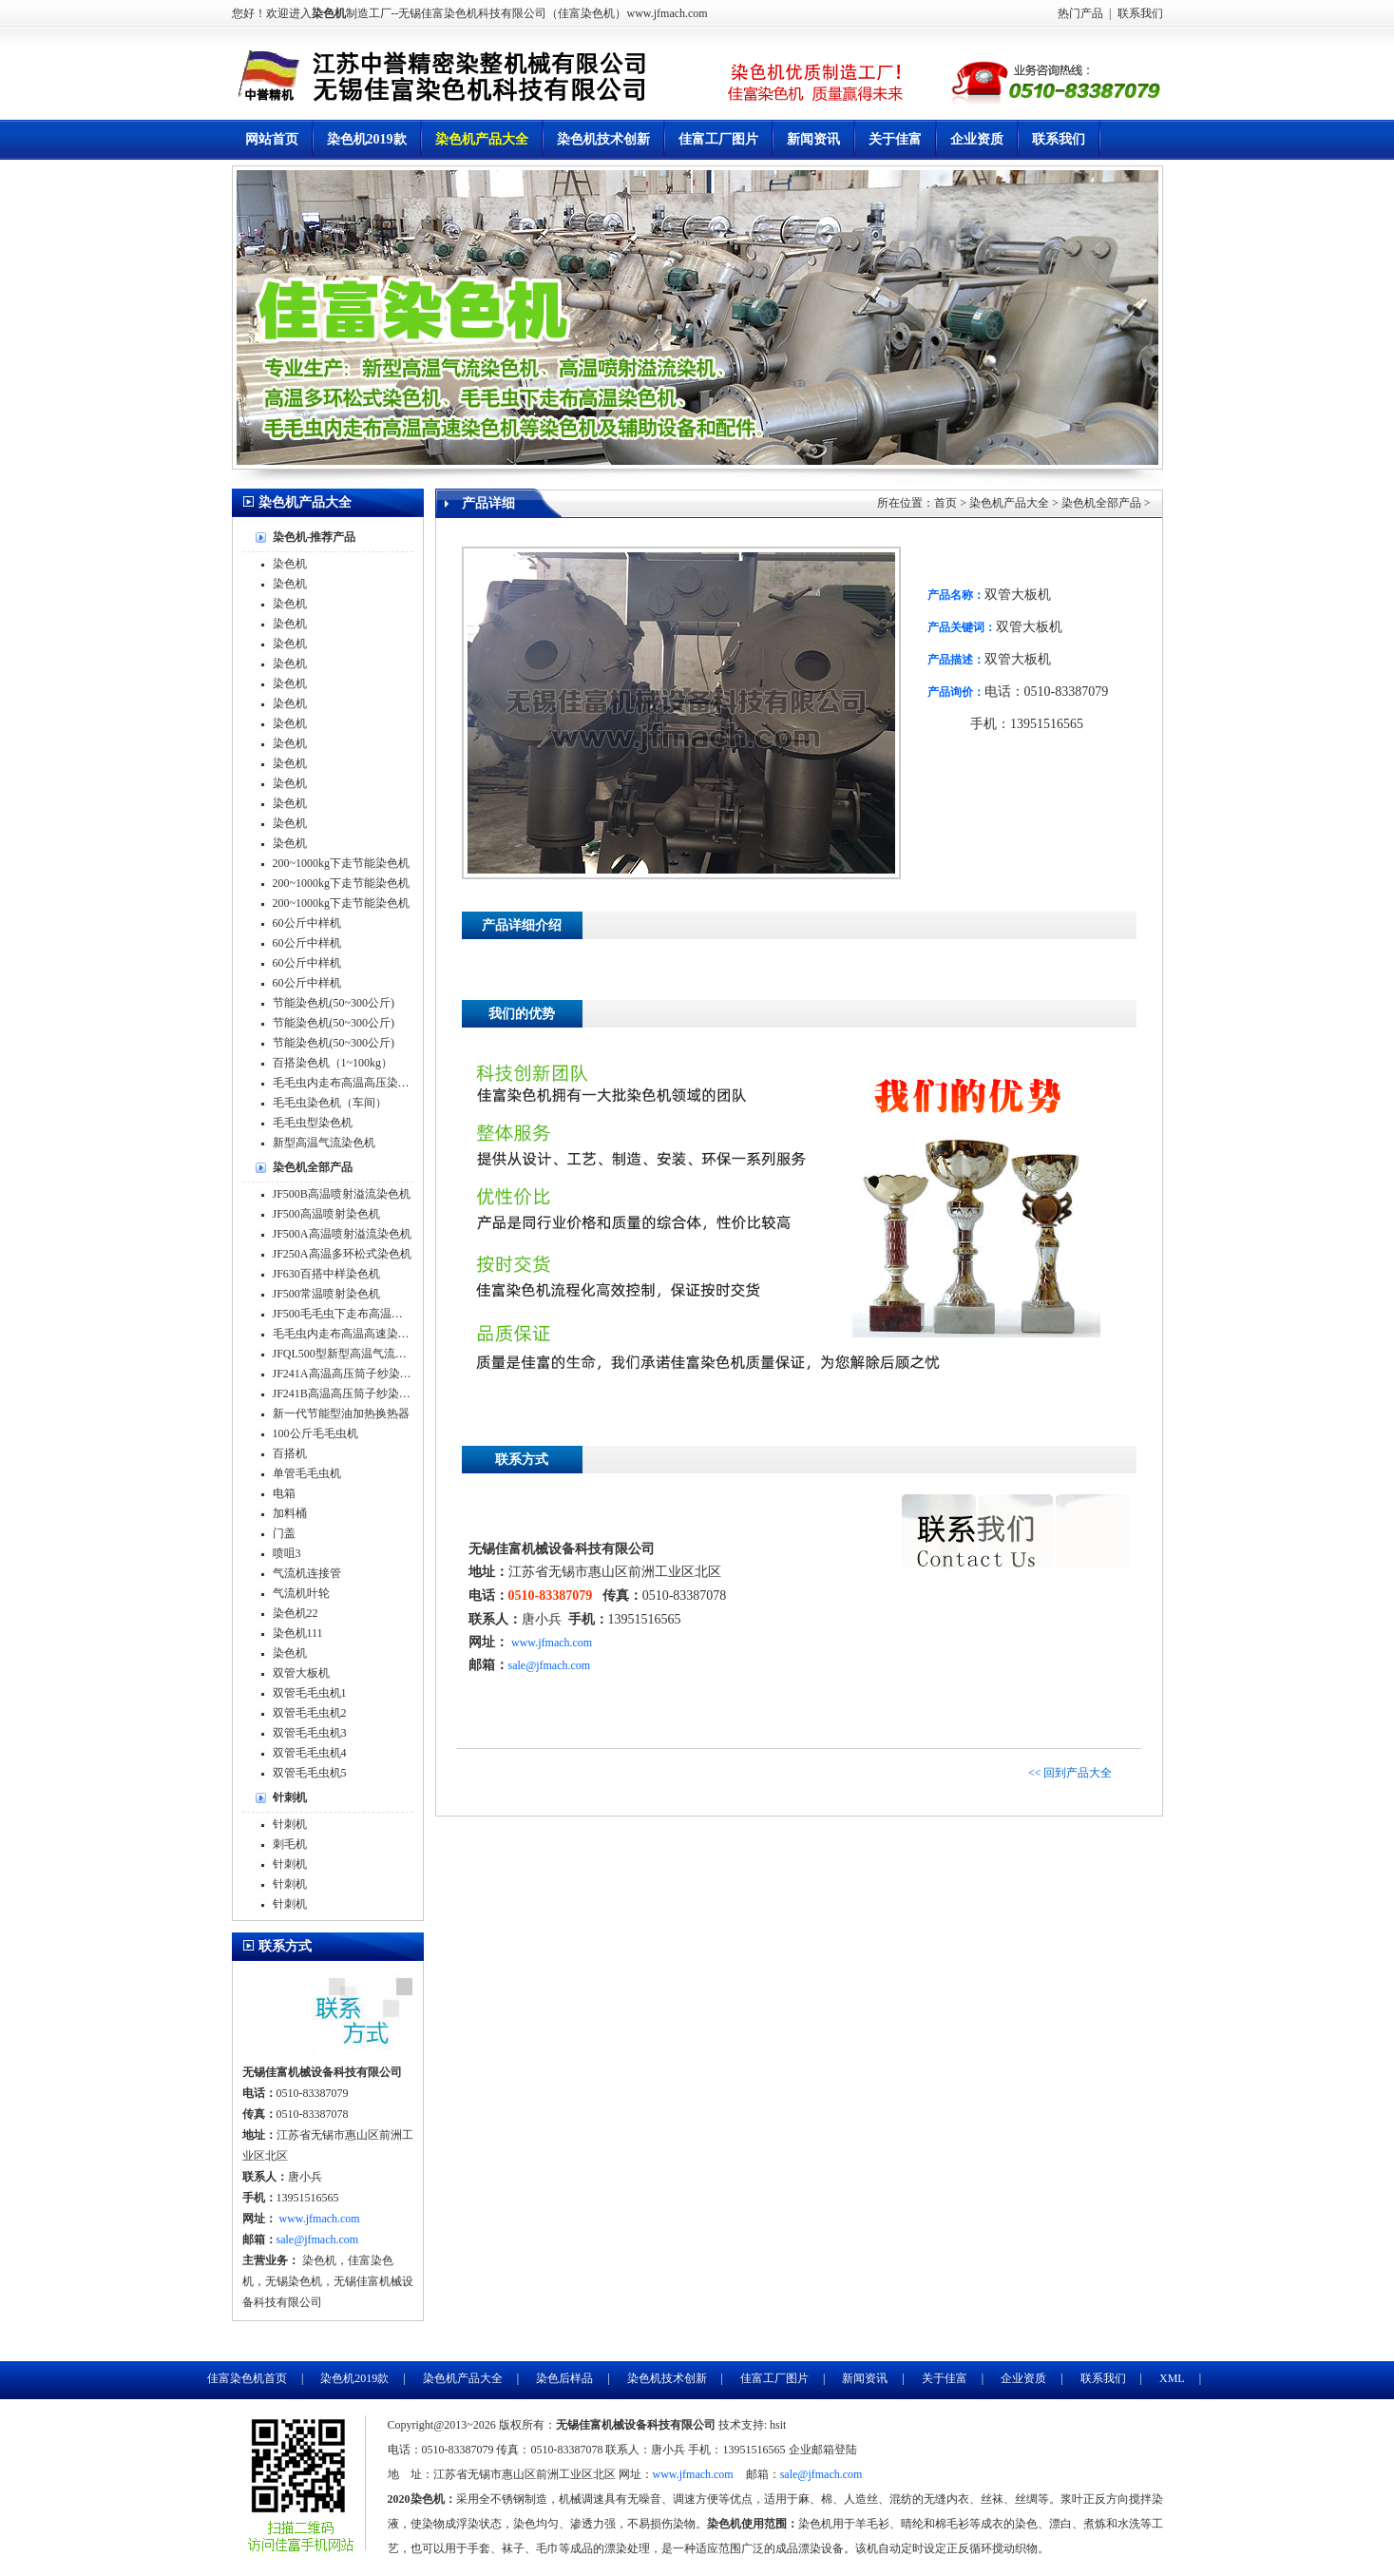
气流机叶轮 (301, 1593)
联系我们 (1139, 13)
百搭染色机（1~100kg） (333, 1062)
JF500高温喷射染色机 (326, 1214)
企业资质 (976, 139)
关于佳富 (895, 139)
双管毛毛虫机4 (310, 1752)
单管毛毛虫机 (307, 1473)
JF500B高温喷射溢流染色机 (342, 1194)
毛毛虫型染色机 (313, 1122)
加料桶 (290, 1513)
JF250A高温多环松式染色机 (342, 1253)
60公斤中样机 (307, 923)
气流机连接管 (307, 1573)
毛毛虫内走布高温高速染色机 (347, 1333)
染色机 (290, 563)
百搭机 (290, 1453)
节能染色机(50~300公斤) (333, 1002)
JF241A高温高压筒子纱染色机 (348, 1373)
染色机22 (295, 1613)
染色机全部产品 (1101, 502)
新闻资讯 (813, 139)
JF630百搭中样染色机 (326, 1273)
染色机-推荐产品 (314, 537)
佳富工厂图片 (718, 139)
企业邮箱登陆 (823, 2449)
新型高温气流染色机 (324, 1142)
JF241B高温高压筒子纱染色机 (347, 1393)
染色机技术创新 (603, 139)
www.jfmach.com (551, 1642)
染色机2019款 (367, 139)
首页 (945, 502)
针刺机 (290, 1797)
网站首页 (271, 139)
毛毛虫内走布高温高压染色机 (347, 1082)
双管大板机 (301, 1673)
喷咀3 (287, 1553)
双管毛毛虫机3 (310, 1733)
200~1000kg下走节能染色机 (342, 863)
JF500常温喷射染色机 (326, 1293)
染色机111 (298, 1633)
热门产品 (1080, 13)
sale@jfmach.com (549, 1665)
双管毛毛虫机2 (310, 1713)
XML (1172, 2378)
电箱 (284, 1493)
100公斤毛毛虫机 (315, 1433)
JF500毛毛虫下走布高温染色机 (349, 1313)
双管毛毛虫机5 (310, 1772)
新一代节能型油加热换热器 (341, 1413)
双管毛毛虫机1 (310, 1693)
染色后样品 (564, 2378)
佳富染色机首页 (247, 2378)
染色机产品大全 (481, 139)
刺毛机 (290, 1844)
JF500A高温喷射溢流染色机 (342, 1233)
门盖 (284, 1533)
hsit (778, 2425)
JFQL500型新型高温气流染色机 (351, 1353)
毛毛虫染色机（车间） (330, 1102)
